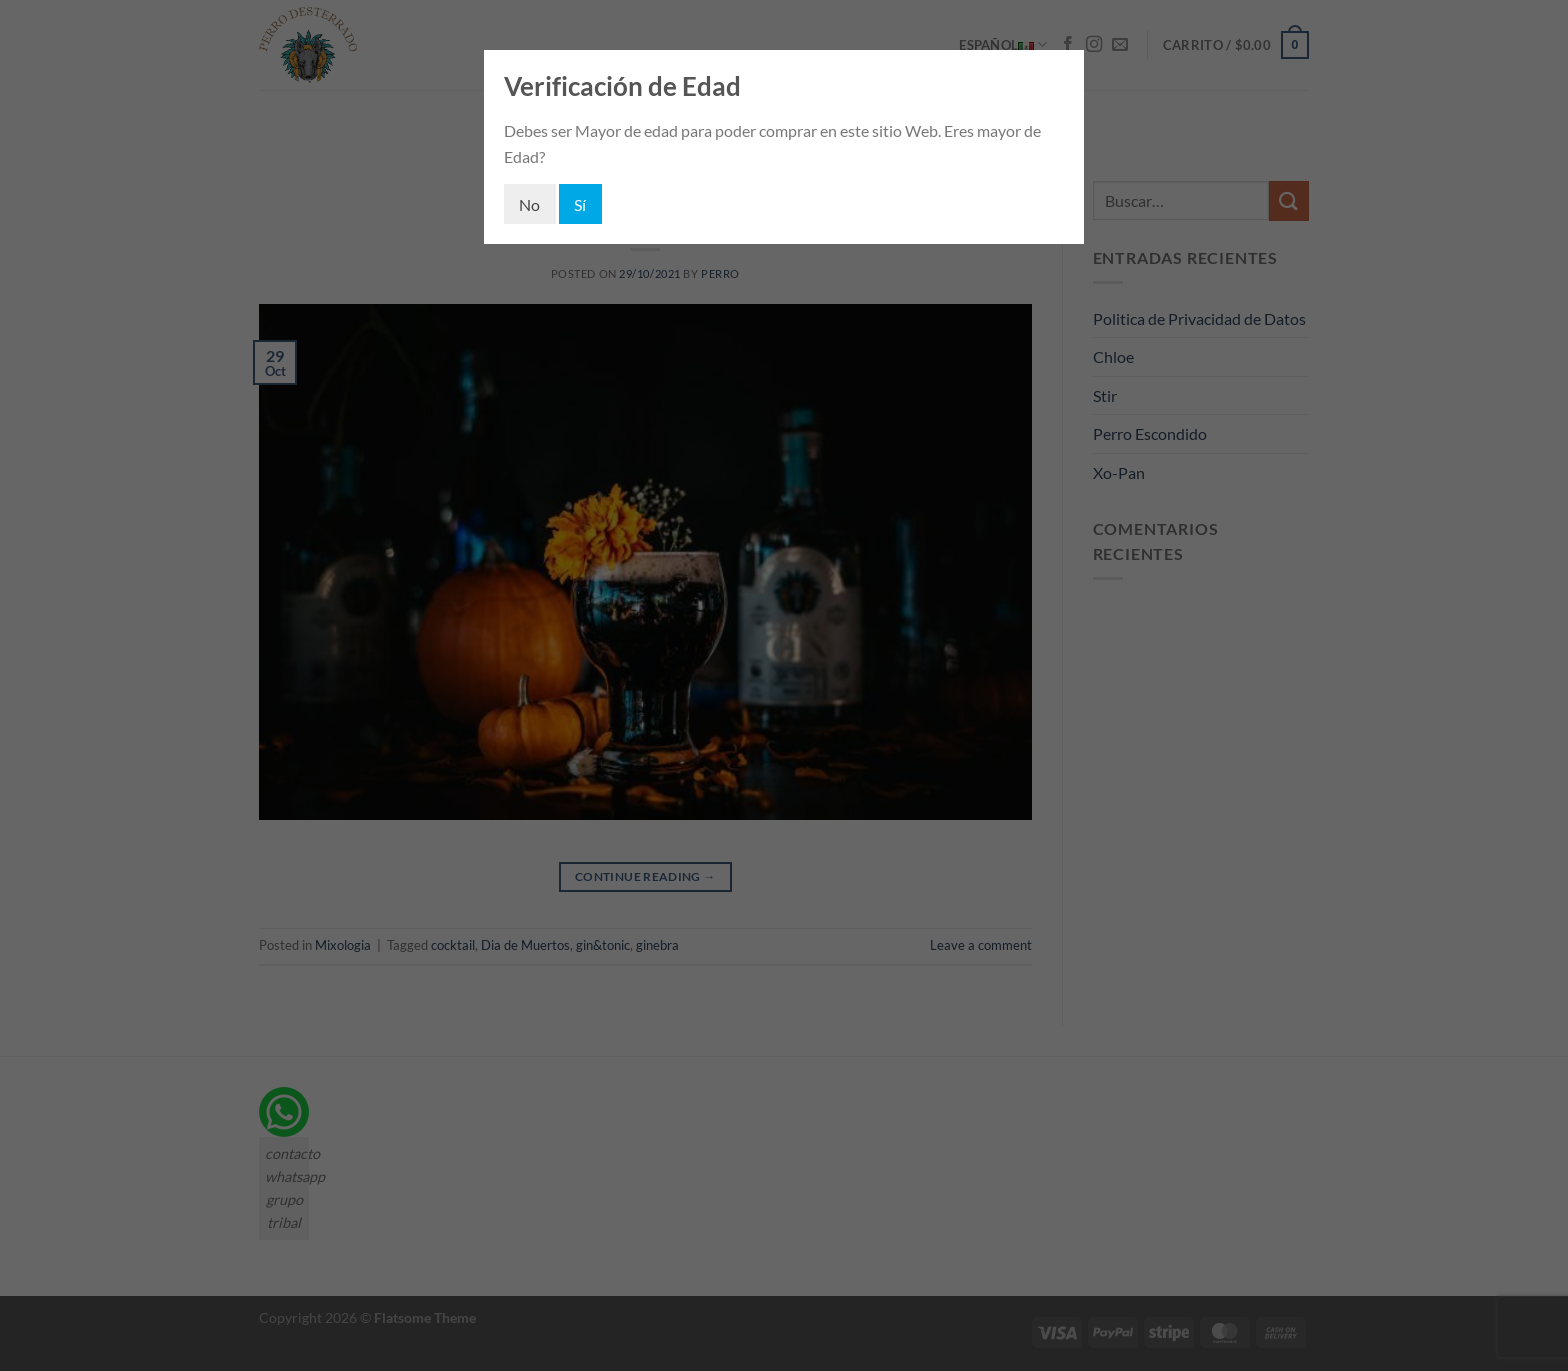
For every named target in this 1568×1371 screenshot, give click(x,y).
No (530, 204)
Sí (580, 204)
